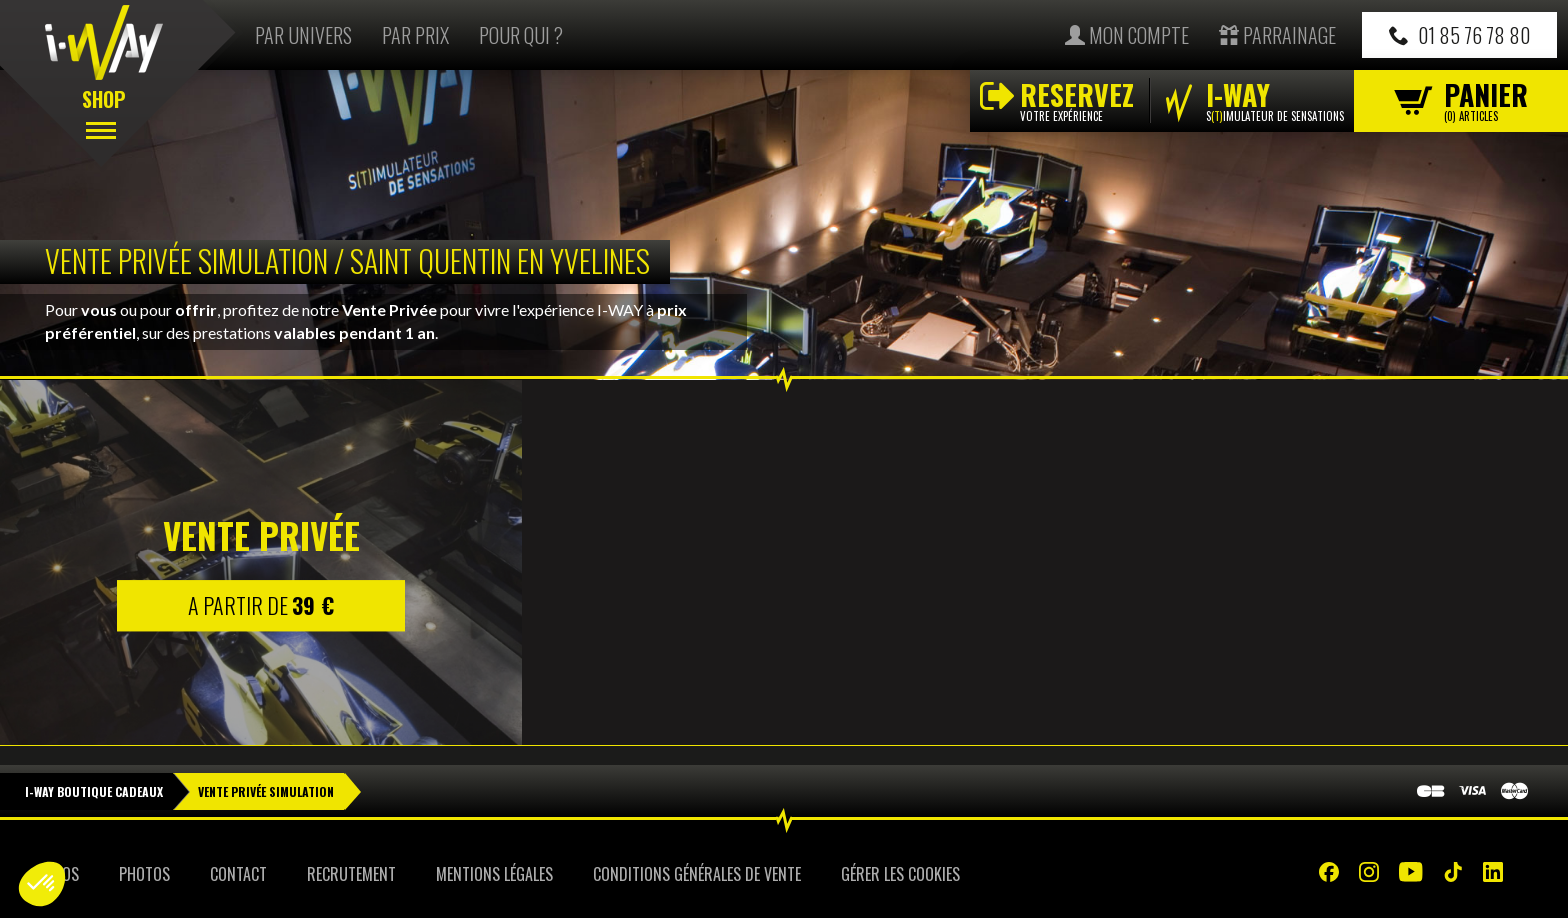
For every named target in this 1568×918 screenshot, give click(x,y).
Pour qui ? (521, 35)
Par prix (415, 35)
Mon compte (1127, 35)
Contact (238, 874)
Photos (144, 874)
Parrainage (1277, 35)
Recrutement (351, 874)
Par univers (303, 35)
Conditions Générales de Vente (697, 874)
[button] (42, 884)
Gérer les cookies (900, 874)
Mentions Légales (494, 874)
